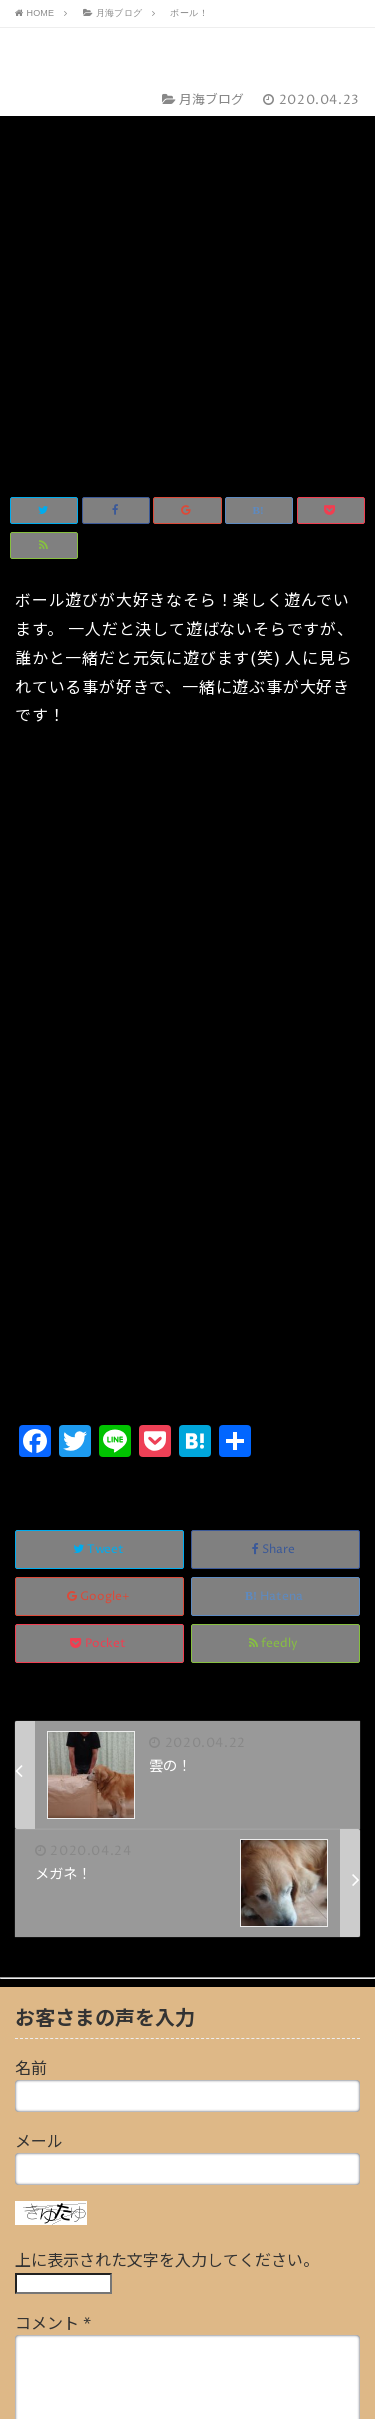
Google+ (100, 1221)
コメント (53, 1949)
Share (275, 1174)
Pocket (99, 1268)
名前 (31, 1694)
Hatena (275, 1221)
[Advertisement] (187, 846)
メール (39, 1767)
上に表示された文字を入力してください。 (167, 1886)
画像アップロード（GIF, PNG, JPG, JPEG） (170, 2242)
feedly (275, 1268)
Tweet (100, 1174)
